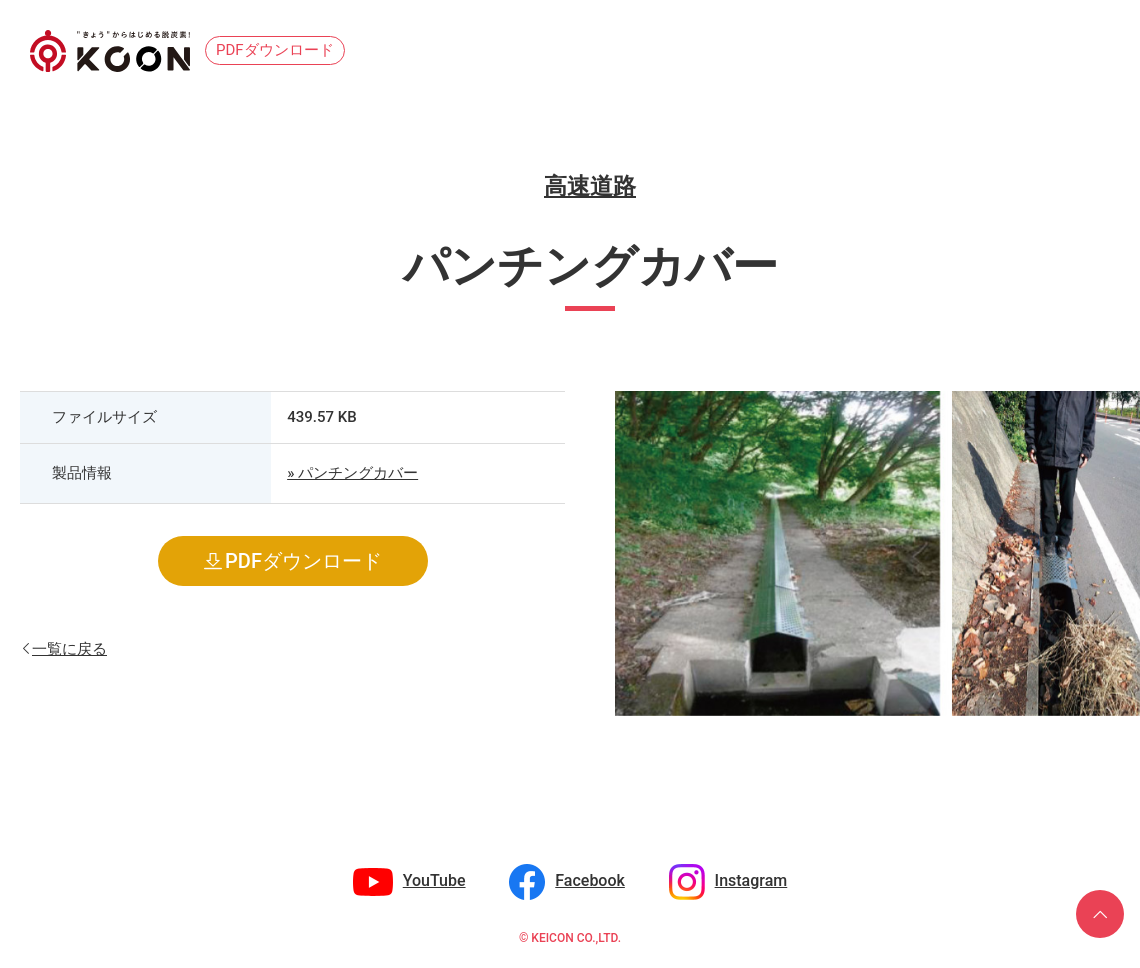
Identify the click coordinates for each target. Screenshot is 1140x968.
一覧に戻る (69, 647)
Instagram (751, 880)
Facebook (590, 880)
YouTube (434, 880)
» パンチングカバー (352, 473)
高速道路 (590, 186)
